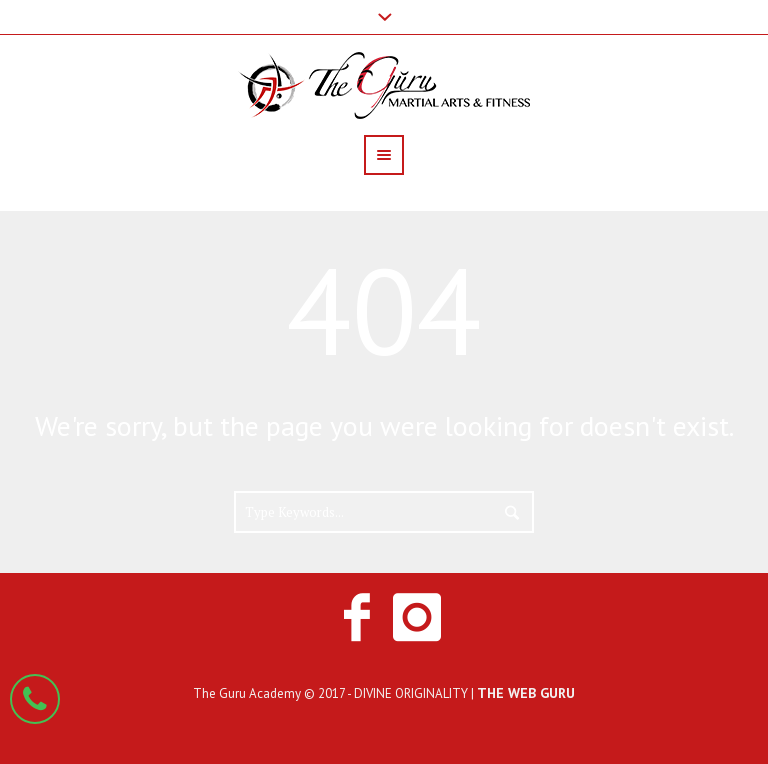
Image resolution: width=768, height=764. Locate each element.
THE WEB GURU (526, 693)
